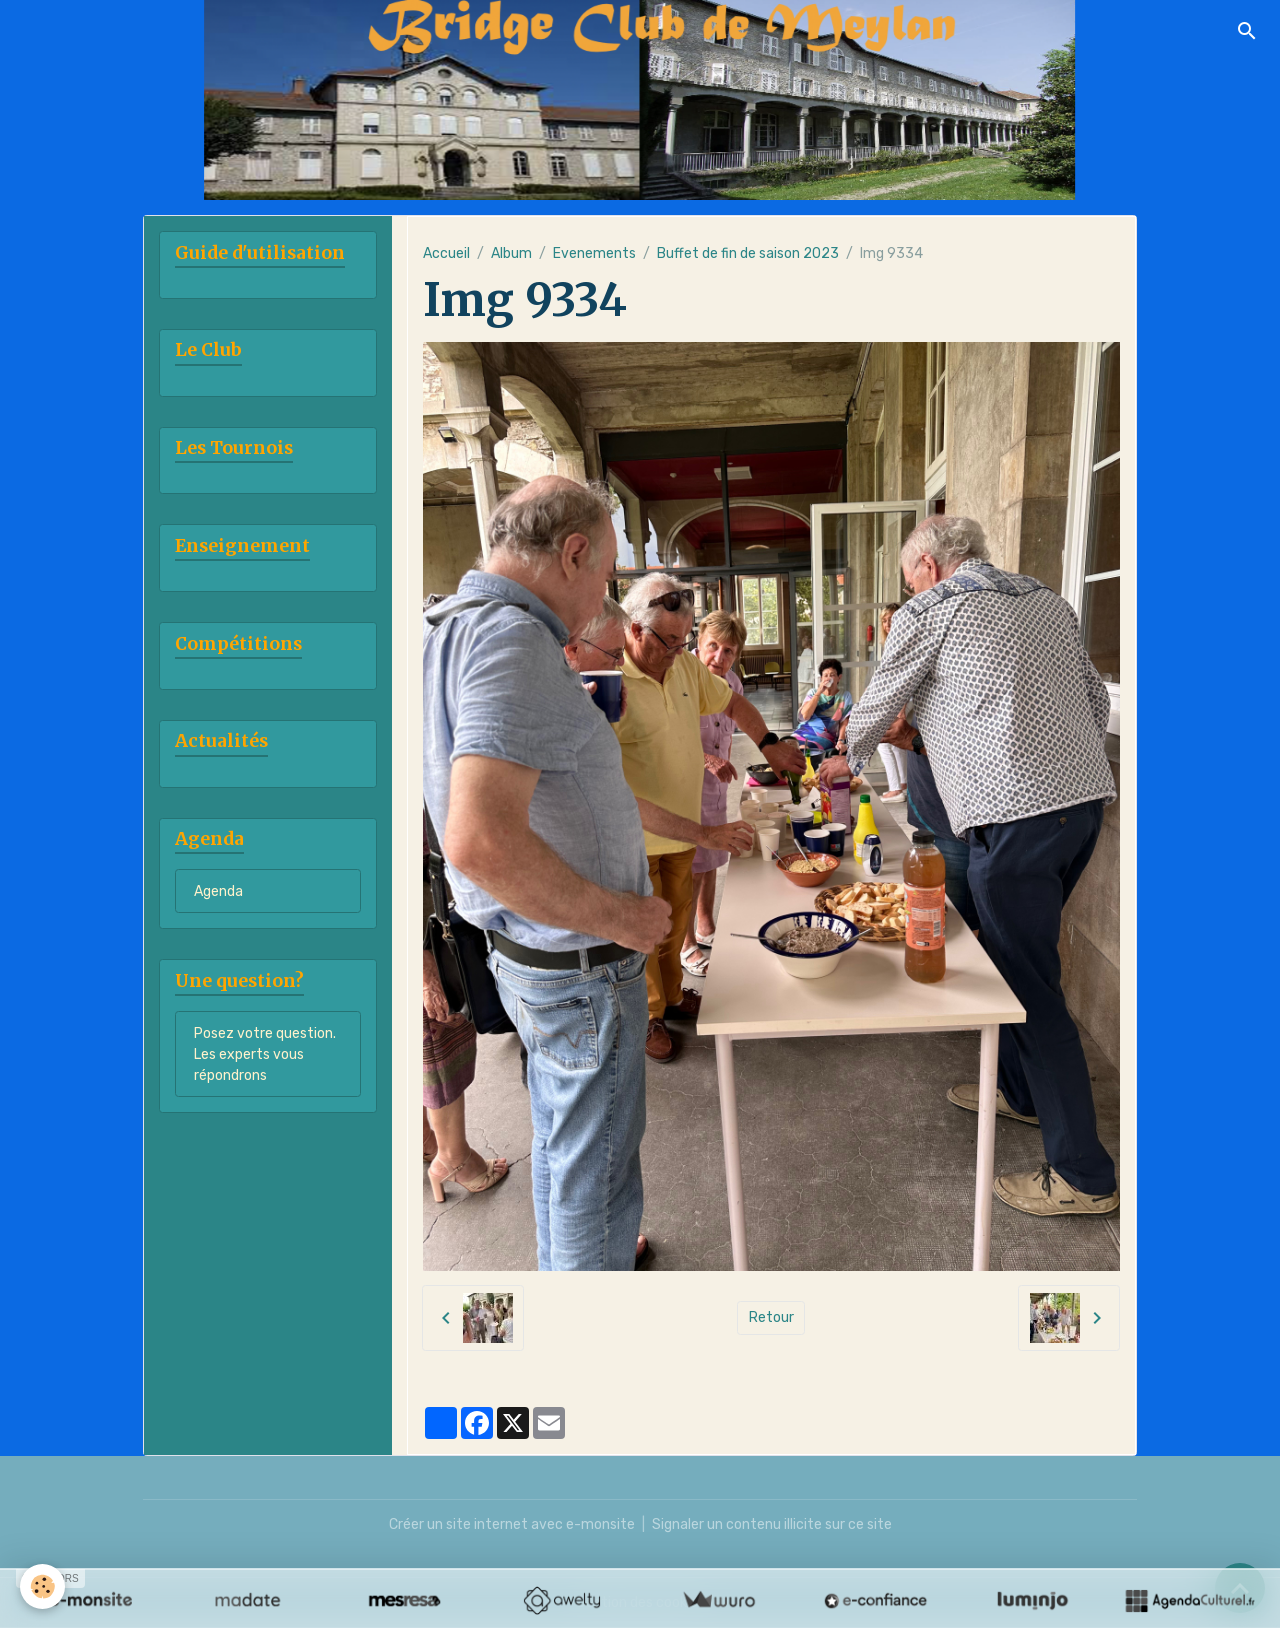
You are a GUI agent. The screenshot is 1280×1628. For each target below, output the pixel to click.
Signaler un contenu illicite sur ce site (772, 1524)
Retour (771, 1317)
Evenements (594, 253)
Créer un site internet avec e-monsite (512, 1524)
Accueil (446, 253)
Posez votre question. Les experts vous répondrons (265, 1054)
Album (511, 253)
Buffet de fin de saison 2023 (748, 253)
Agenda (218, 891)
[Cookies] (42, 1586)
